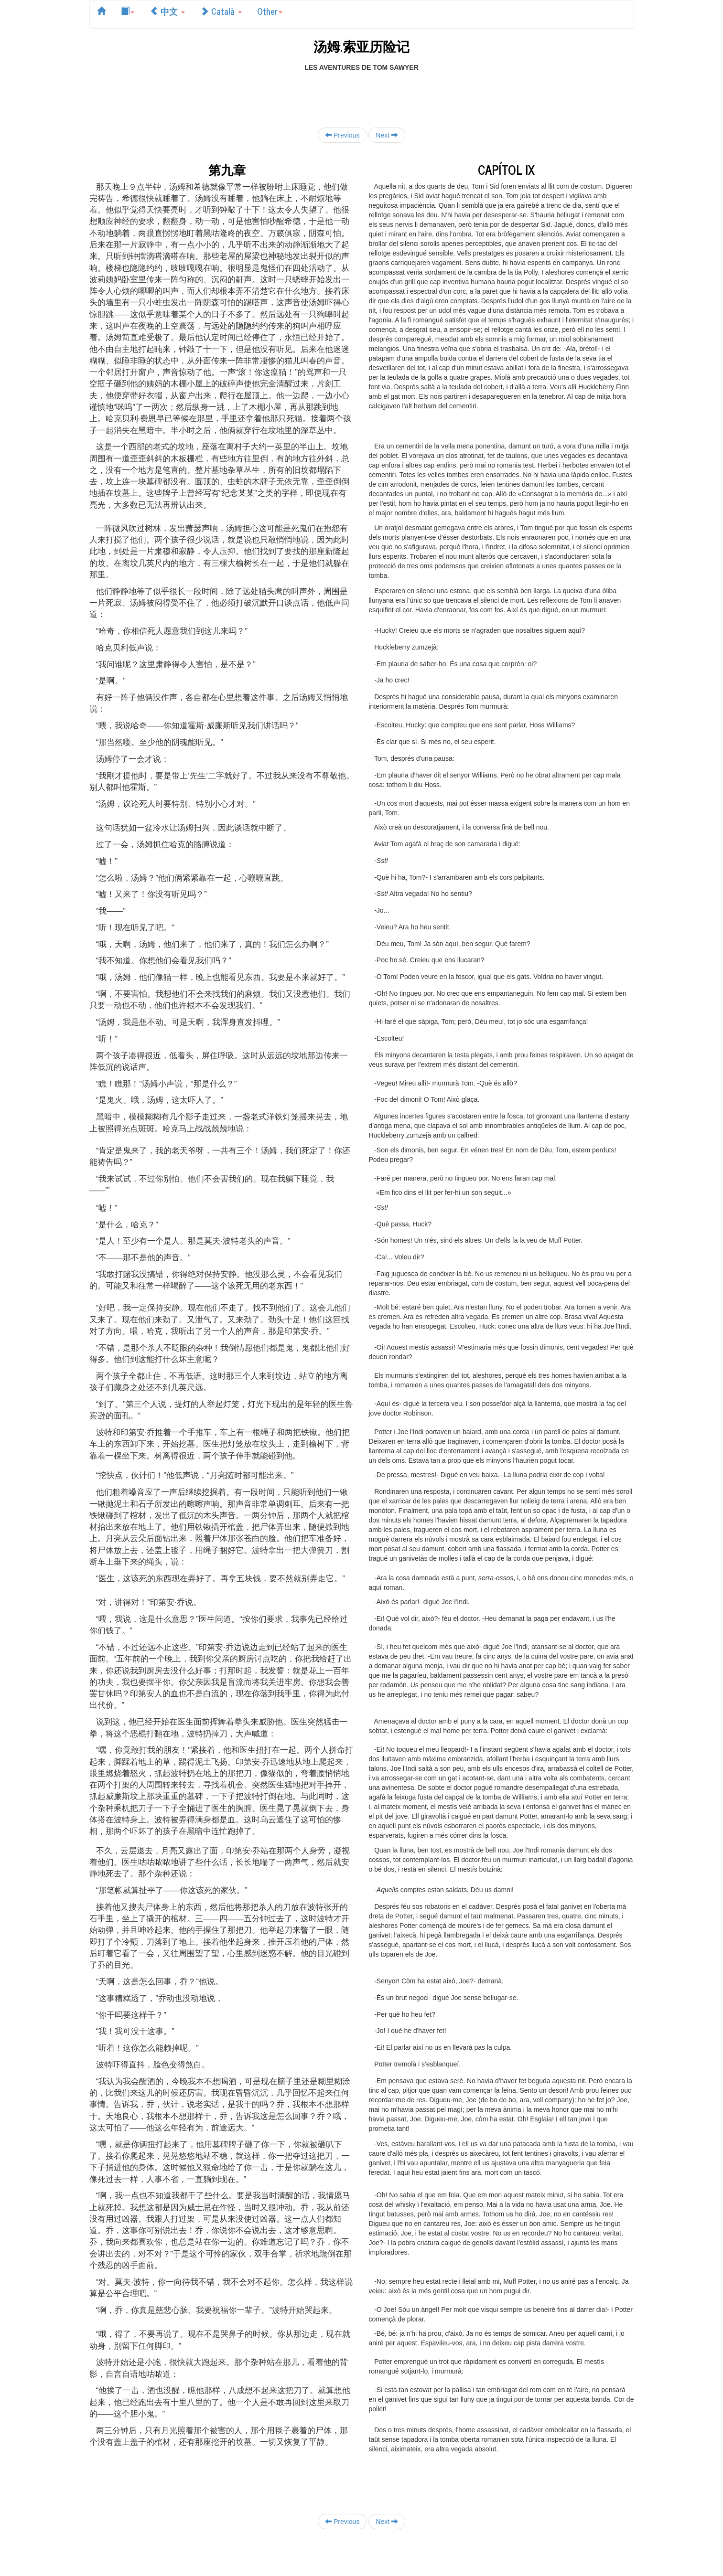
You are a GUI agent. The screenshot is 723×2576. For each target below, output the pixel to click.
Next (387, 135)
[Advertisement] (362, 93)
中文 (167, 11)
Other (269, 11)
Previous (342, 135)
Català (221, 11)
